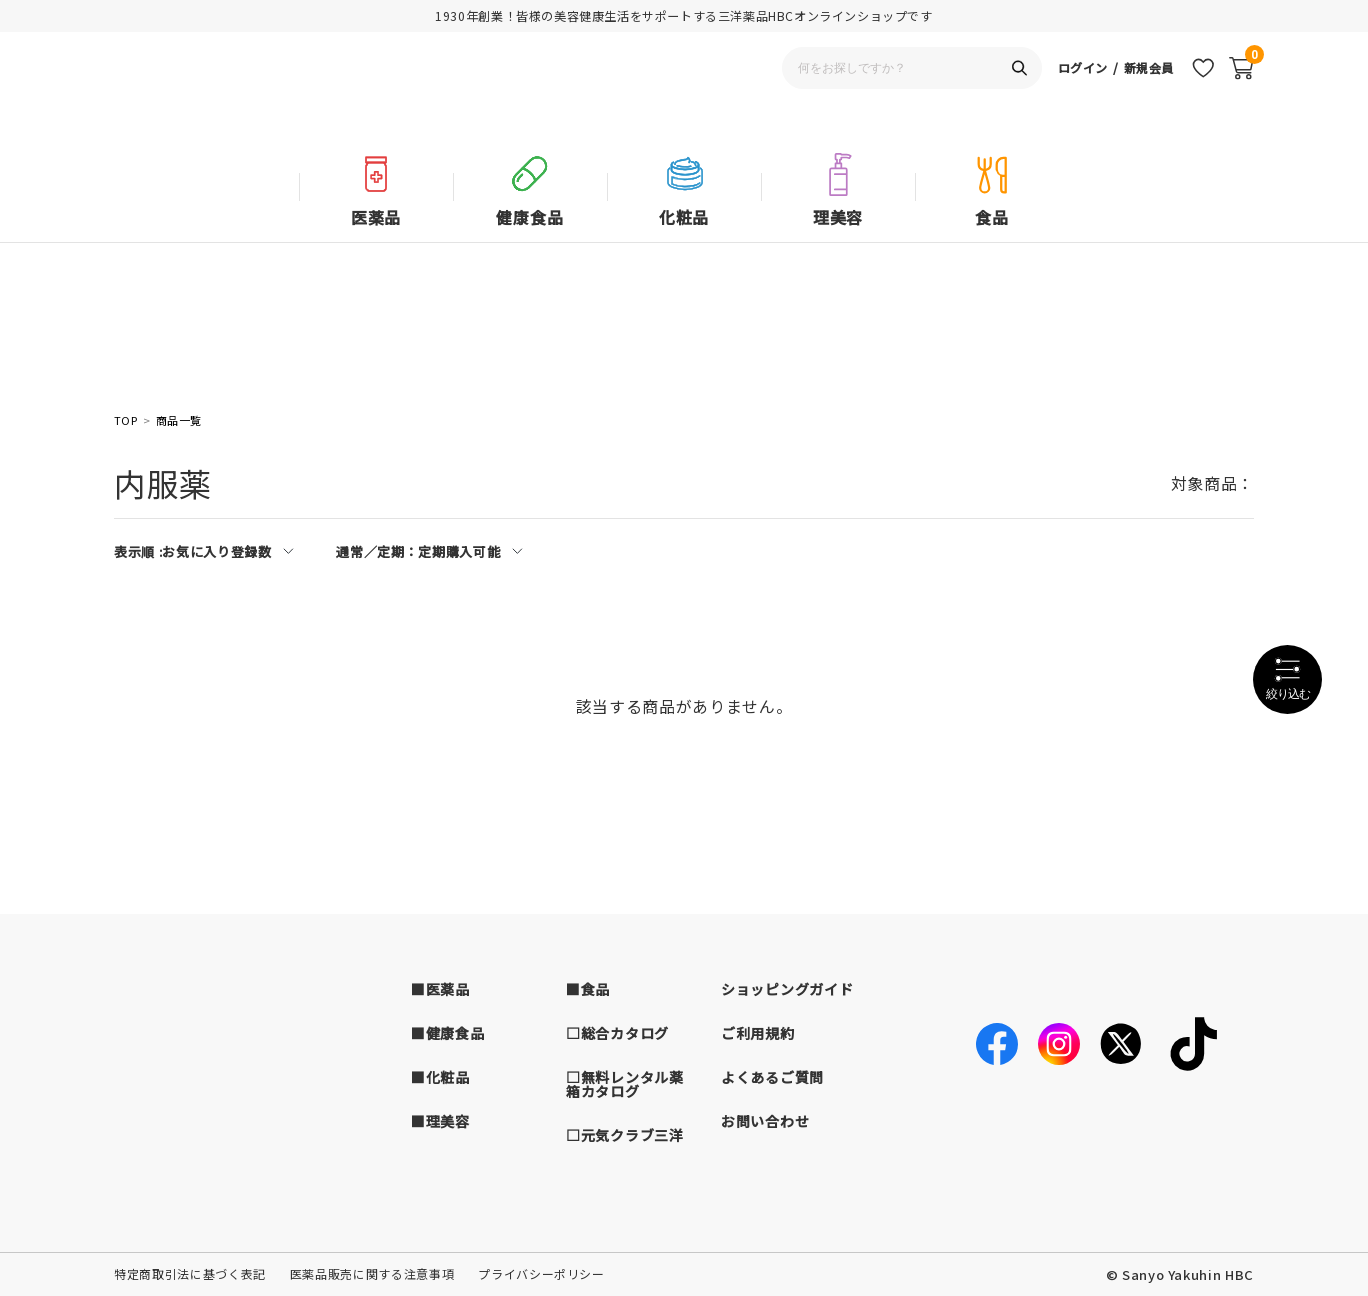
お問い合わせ (765, 1121)
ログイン (1076, 95)
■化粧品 (440, 1077)
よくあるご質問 (772, 1077)
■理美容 (440, 1121)
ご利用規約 (758, 1033)
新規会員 (1146, 95)
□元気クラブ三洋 (625, 1135)
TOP (125, 420)
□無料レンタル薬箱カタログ (625, 1084)
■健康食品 (448, 1033)
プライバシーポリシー (541, 1273)
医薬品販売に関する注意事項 (372, 1273)
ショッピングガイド (787, 989)
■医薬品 (440, 989)
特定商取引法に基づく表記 (190, 1273)
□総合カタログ (617, 1033)
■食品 (588, 989)
